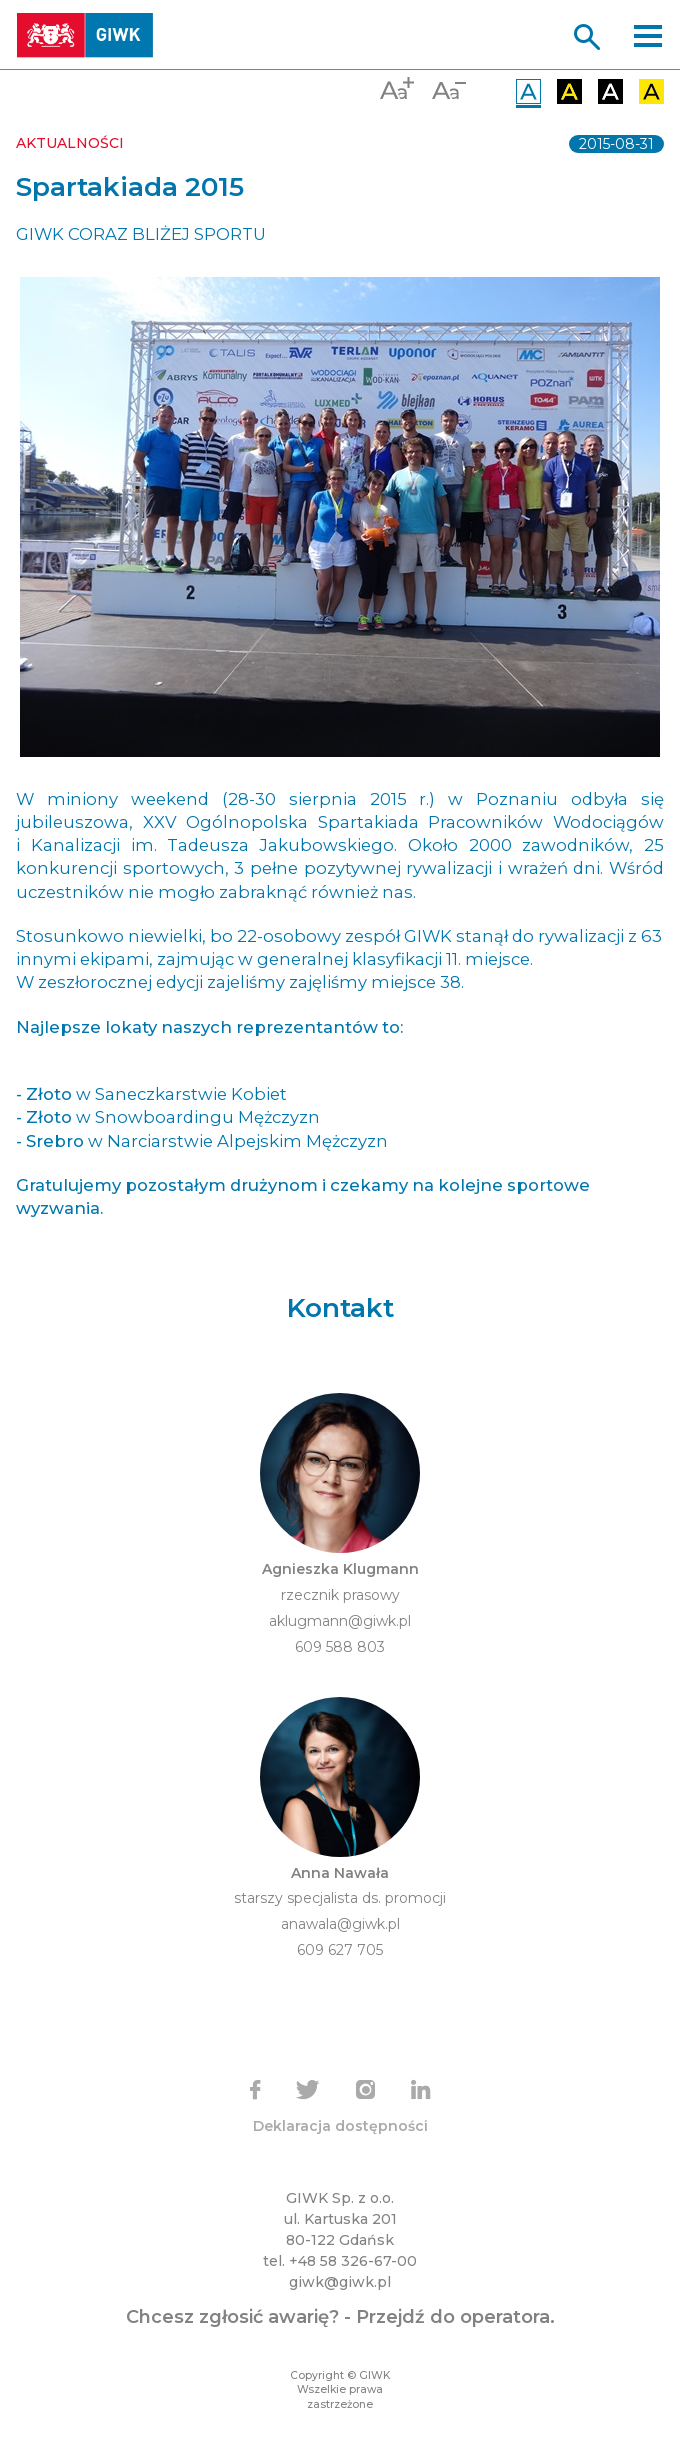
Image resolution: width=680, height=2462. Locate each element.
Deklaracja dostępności (340, 2126)
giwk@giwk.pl (340, 2282)
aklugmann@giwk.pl (340, 1621)
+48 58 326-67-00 (353, 2261)
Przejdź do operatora (453, 2317)
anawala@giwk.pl (340, 1924)
